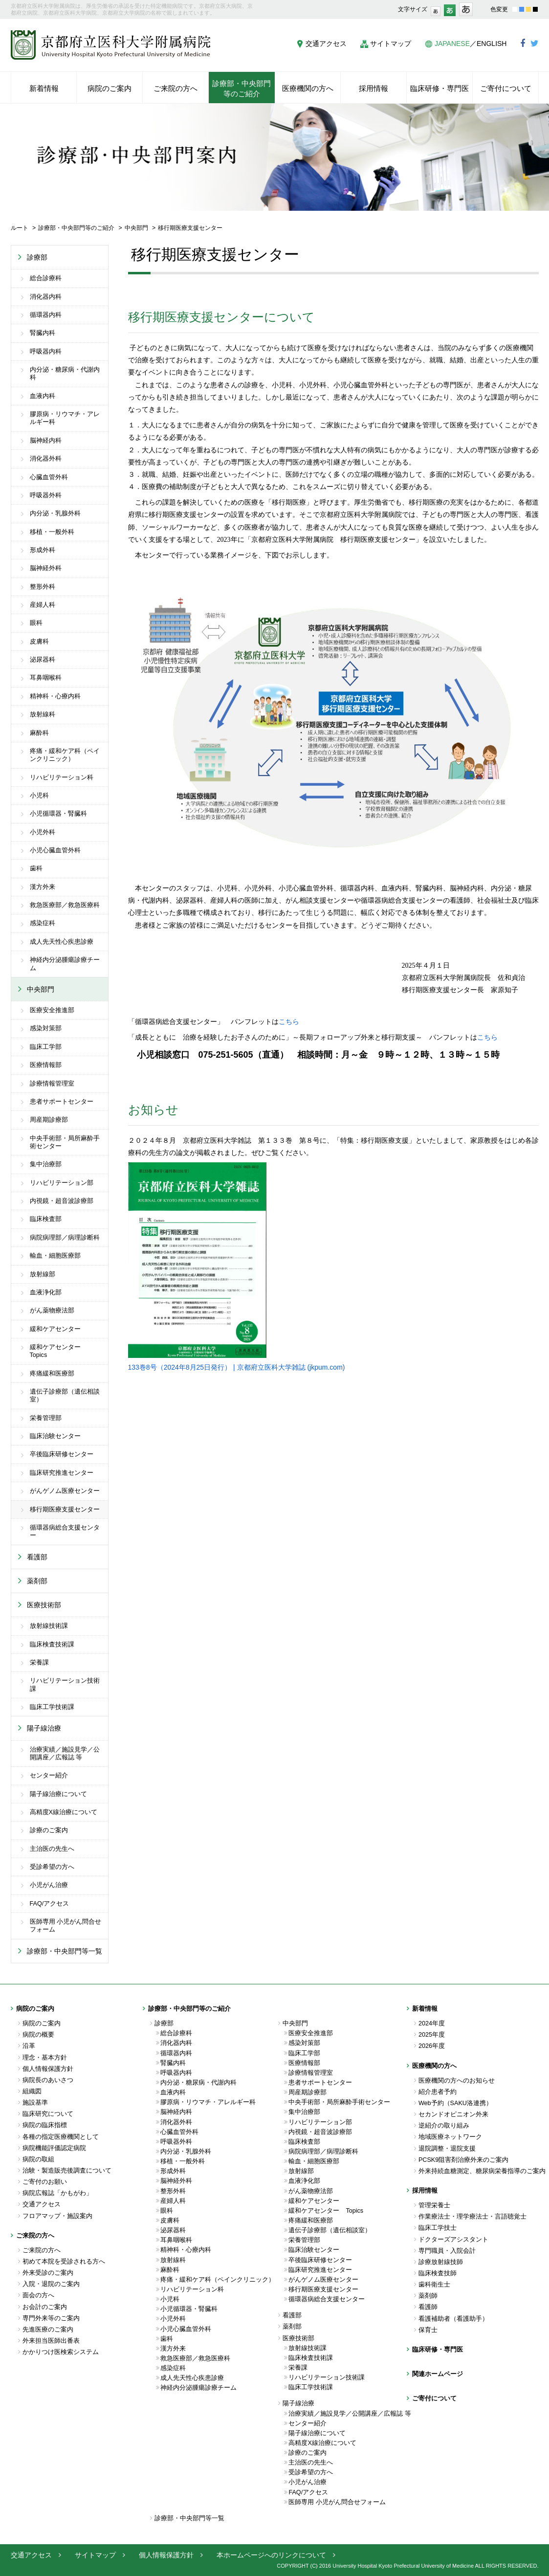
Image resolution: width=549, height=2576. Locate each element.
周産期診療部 (49, 1119)
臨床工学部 (46, 1047)
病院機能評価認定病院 (54, 2148)
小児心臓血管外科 (55, 850)
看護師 (428, 2307)
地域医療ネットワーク (450, 2136)
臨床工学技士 (437, 2227)
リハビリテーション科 (61, 777)
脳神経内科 (46, 440)
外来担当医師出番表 (51, 2340)
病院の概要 (38, 2034)
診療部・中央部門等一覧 (64, 1951)
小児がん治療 (49, 1885)
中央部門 (136, 227)
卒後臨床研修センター (61, 1454)
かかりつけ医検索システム (60, 2352)
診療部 (37, 257)
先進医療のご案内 (47, 2329)
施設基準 (35, 2102)
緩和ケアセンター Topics (58, 1351)
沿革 (28, 2046)
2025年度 (431, 2034)
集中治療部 (46, 1164)
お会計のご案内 (44, 2307)
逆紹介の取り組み (443, 2125)
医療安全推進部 (52, 1010)
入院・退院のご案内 (51, 2284)
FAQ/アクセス (49, 1903)
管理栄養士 (434, 2205)
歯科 (36, 868)
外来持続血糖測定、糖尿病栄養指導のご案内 (478, 2171)
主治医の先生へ (52, 1848)
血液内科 (42, 396)
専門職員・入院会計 (447, 2250)
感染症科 (42, 923)
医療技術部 (44, 1605)
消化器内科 (46, 296)
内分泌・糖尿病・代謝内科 (65, 373)
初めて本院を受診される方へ (63, 2261)
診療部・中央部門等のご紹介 (76, 227)
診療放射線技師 (440, 2262)
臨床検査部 (46, 1219)
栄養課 (39, 1662)
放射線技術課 (49, 1625)
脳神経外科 (46, 568)
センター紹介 (49, 1775)
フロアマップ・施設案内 (57, 2216)
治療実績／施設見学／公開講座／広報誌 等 (65, 1753)
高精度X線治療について (63, 1812)
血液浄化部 (46, 1292)
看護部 (37, 1557)
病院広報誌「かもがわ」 (57, 2193)
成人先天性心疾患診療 (61, 941)
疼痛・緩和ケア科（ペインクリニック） (65, 755)
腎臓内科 (42, 333)
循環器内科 (46, 314)
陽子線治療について (58, 1794)
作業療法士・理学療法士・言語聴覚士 (472, 2216)
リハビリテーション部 (61, 1182)
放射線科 (42, 714)
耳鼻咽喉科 (46, 677)
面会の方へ (38, 2295)
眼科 (36, 623)
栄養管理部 (46, 1418)
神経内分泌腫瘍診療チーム (65, 963)
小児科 (39, 795)
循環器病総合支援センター (65, 1531)
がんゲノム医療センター (65, 1491)
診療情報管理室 (52, 1083)
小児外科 (42, 832)
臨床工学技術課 (52, 1707)
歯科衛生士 (434, 2284)
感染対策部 (46, 1028)
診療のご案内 (49, 1830)
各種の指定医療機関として (60, 2136)
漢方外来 (42, 887)
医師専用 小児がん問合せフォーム (66, 1925)
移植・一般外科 (52, 532)
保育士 (428, 2330)
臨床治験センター (55, 1436)
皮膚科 (39, 641)
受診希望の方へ (52, 1867)
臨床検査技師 (437, 2273)
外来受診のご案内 (47, 2272)
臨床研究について (47, 2113)
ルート (19, 227)
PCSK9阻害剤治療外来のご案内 (463, 2159)
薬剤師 (428, 2295)
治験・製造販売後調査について (66, 2170)
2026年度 (431, 2046)
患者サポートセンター (61, 1101)
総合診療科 (46, 278)
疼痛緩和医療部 (52, 1373)
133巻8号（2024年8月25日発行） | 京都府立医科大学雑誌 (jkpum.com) (236, 1367)
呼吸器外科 (46, 495)
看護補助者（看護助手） (453, 2318)
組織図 (32, 2091)
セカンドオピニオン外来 (453, 2114)
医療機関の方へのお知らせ (456, 2080)
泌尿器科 (42, 659)
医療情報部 (46, 1065)
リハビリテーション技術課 (65, 1684)
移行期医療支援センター (65, 1509)
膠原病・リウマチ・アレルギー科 (65, 418)
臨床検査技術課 (52, 1644)
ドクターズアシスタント (453, 2239)
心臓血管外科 (49, 477)
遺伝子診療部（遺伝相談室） (65, 1395)
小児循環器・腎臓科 (58, 813)
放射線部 (42, 1274)
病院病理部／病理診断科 (65, 1237)
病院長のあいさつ (47, 2080)
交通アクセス (326, 43)
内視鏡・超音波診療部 (61, 1201)
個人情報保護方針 (47, 2068)
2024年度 (431, 2023)
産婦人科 (42, 604)
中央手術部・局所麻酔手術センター (65, 1142)
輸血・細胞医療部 (55, 1255)
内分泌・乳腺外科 (55, 513)
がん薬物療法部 (52, 1310)
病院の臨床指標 (44, 2125)
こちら (289, 1021)
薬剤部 (37, 1581)
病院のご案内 (41, 2023)
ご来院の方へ (41, 2250)
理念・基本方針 (44, 2057)
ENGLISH (491, 43)
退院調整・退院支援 (447, 2148)
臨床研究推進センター (61, 1472)
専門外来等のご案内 (51, 2318)
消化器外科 (46, 458)
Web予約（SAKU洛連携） (455, 2103)
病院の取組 (38, 2159)
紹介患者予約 (437, 2091)
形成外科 (42, 550)
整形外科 (42, 586)
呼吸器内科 (46, 351)
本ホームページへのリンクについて (271, 2555)
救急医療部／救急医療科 (65, 905)
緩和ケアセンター (55, 1329)
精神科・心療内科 (55, 696)
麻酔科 (39, 733)
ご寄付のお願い (44, 2181)
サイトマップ (390, 43)
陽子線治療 (44, 1728)
